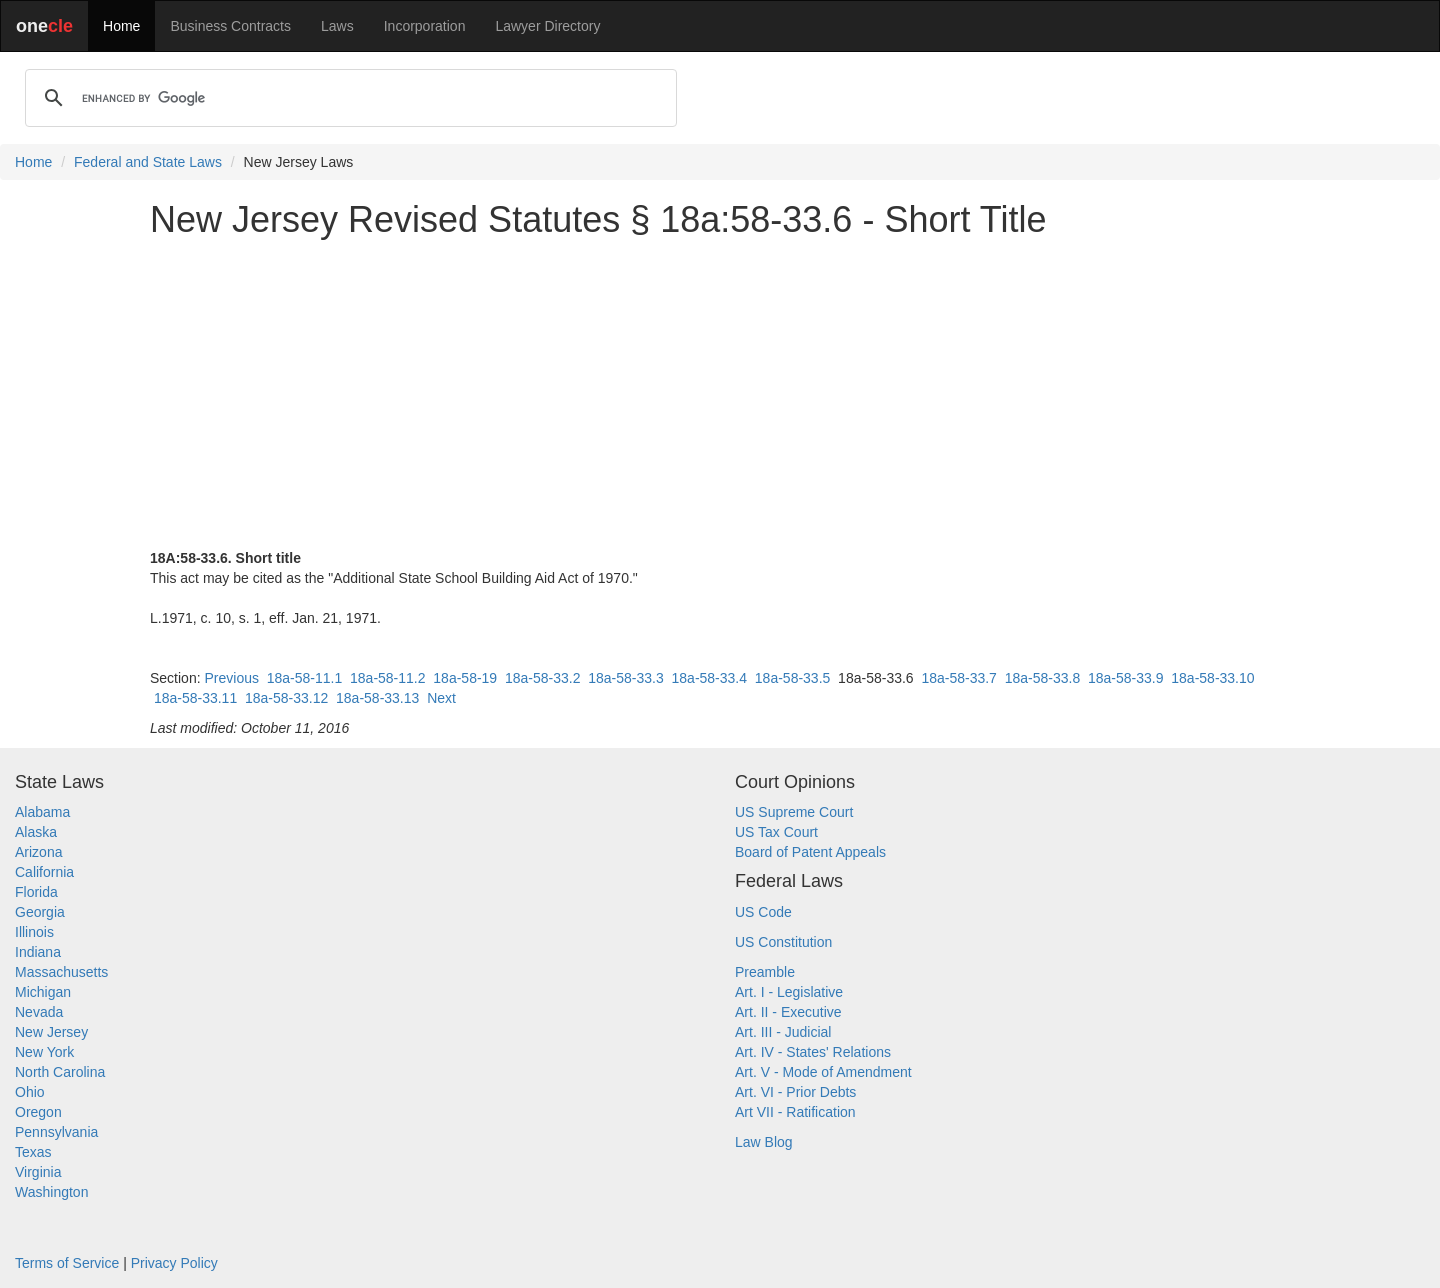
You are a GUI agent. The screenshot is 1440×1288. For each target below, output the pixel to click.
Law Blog (764, 1142)
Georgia (40, 912)
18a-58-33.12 (286, 698)
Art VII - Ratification (795, 1112)
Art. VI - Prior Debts (795, 1092)
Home (121, 26)
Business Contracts (230, 26)
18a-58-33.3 (626, 678)
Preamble (765, 972)
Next (441, 698)
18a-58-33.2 (543, 678)
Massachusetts (61, 972)
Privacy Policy (174, 1263)
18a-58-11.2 (388, 678)
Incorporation (425, 26)
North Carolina (60, 1072)
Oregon (38, 1112)
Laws (337, 26)
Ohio (30, 1092)
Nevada (39, 1012)
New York (44, 1052)
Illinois (34, 932)
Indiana (38, 952)
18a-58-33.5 (793, 678)
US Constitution (783, 942)
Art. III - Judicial (783, 1032)
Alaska (36, 832)
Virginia (38, 1172)
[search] (348, 98)
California (44, 872)
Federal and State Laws (148, 162)
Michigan (43, 992)
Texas (33, 1152)
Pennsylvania (56, 1132)
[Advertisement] (720, 394)
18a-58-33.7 (959, 678)
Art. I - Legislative (789, 992)
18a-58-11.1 (305, 678)
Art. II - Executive (788, 1012)
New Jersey (51, 1032)
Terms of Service (67, 1263)
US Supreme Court (794, 812)
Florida (36, 892)
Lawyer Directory (547, 26)
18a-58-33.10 (1212, 678)
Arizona (38, 852)
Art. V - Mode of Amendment (823, 1072)
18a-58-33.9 (1126, 678)
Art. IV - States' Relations (813, 1052)
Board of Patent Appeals (810, 852)
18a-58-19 (465, 678)
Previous (231, 678)
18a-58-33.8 (1043, 678)
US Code (763, 912)
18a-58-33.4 (710, 678)
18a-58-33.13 (377, 698)
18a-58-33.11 (195, 698)
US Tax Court (776, 832)
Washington (51, 1192)
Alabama (42, 812)
